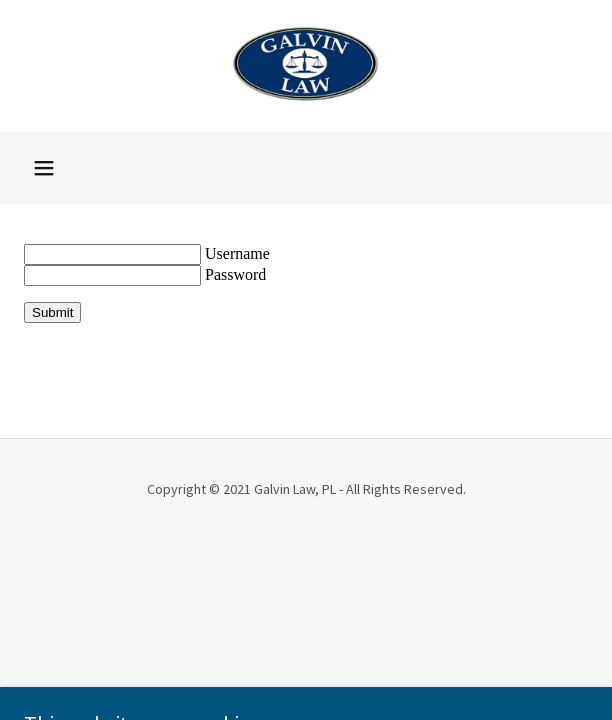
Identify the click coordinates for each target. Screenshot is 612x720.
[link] (306, 66)
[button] (44, 168)
